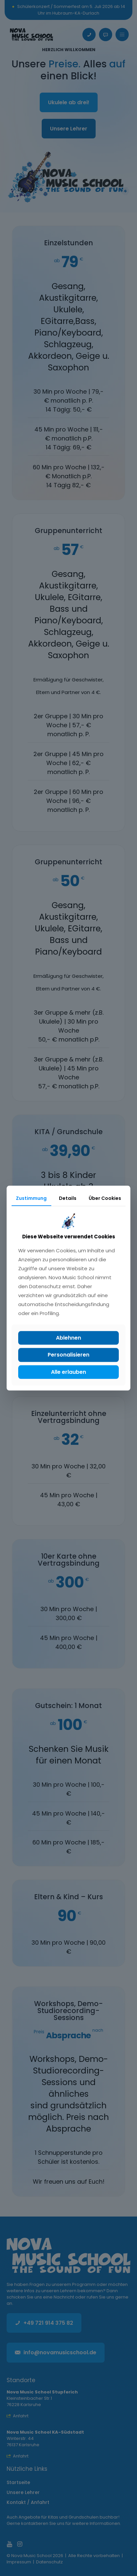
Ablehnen (68, 1338)
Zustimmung (31, 1198)
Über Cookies (105, 1198)
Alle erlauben (68, 1372)
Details (67, 1198)
